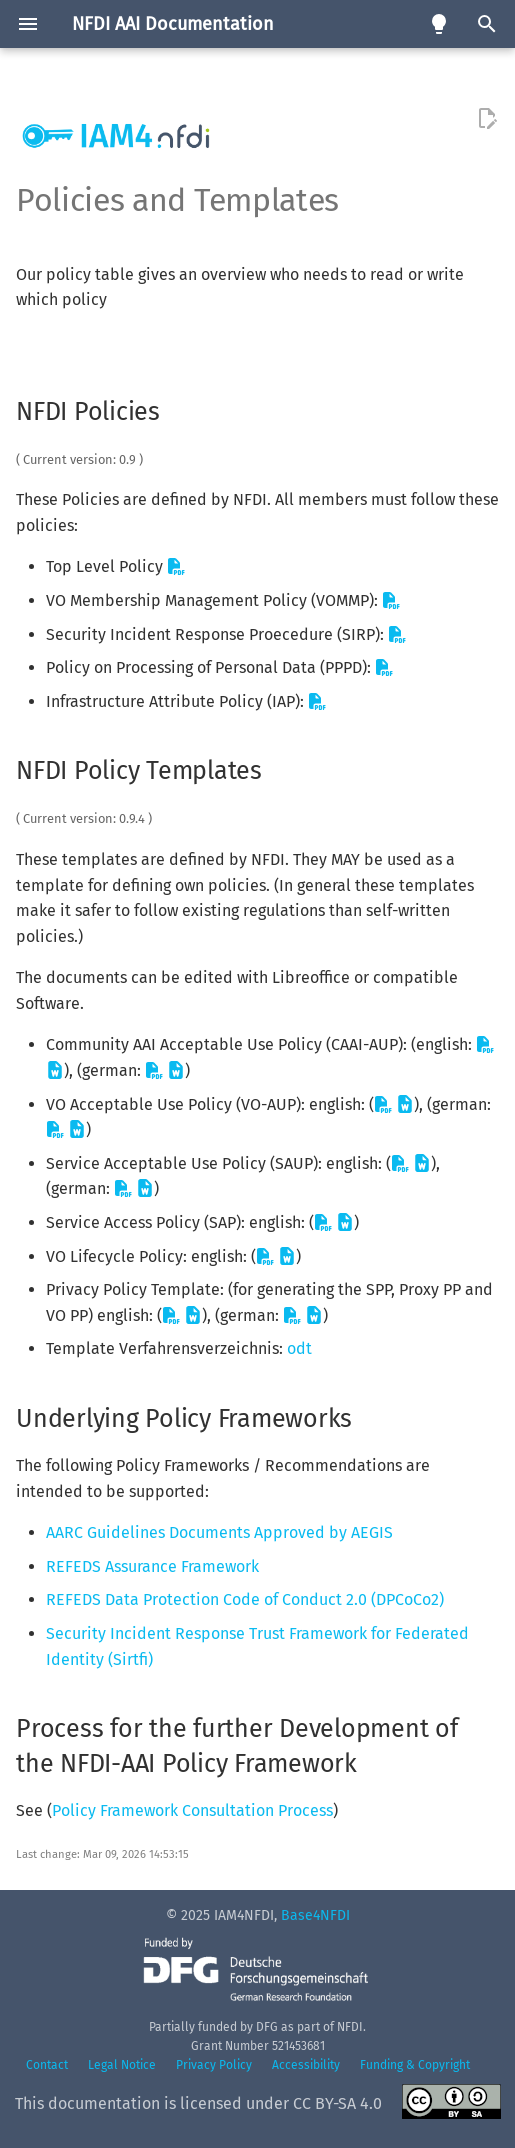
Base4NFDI (315, 1915)
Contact (47, 2065)
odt (299, 1348)
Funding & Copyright (415, 2065)
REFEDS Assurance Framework (152, 1566)
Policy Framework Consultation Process (192, 1810)
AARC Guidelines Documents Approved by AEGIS (219, 1532)
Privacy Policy (214, 2065)
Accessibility (306, 2065)
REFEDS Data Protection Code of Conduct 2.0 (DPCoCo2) (245, 1599)
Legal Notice (122, 2065)
